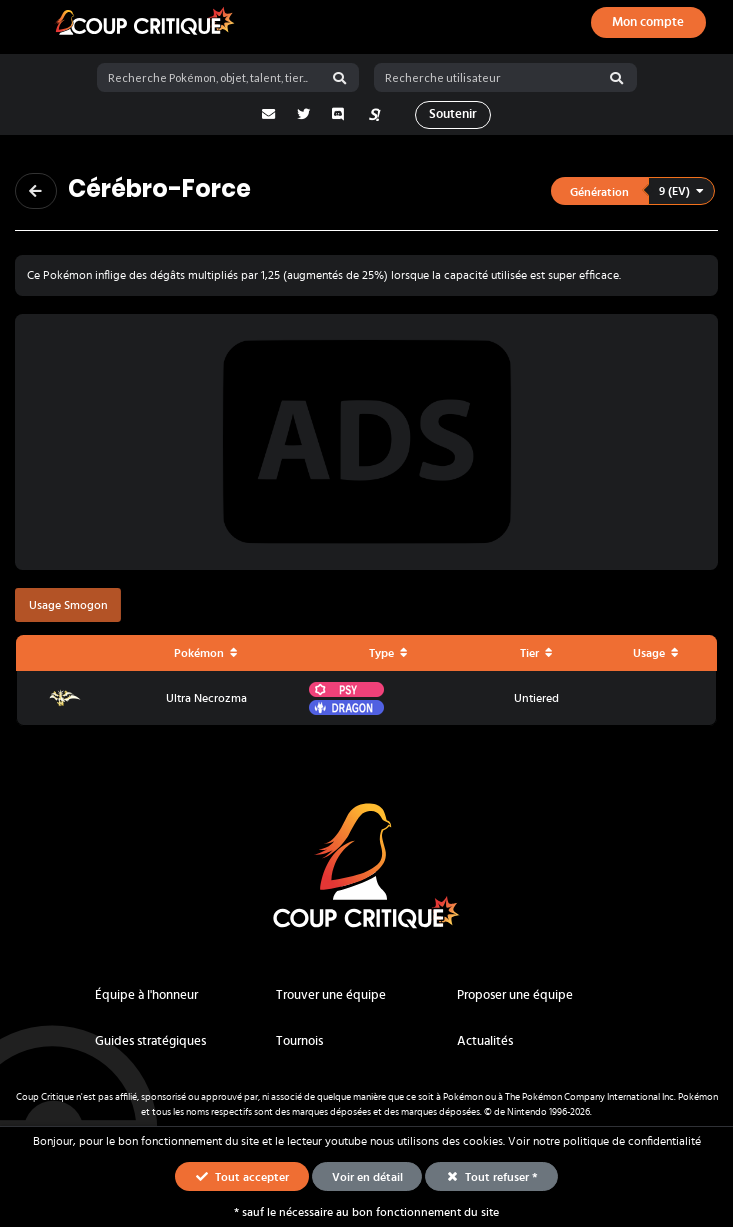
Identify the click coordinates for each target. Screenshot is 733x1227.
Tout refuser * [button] (491, 1175)
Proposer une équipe (515, 995)
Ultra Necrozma (206, 698)
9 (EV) (681, 191)
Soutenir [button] (453, 114)
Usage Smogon (68, 605)
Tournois (299, 1041)
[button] (633, 191)
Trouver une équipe (331, 995)
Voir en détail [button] (367, 1177)
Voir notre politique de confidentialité (604, 1141)
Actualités (485, 1041)
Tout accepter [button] (242, 1175)
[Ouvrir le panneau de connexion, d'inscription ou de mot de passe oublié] (648, 22)
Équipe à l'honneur (146, 995)
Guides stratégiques (150, 1041)
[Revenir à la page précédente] (36, 190)
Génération (599, 192)
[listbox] (634, 191)
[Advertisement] (367, 442)
